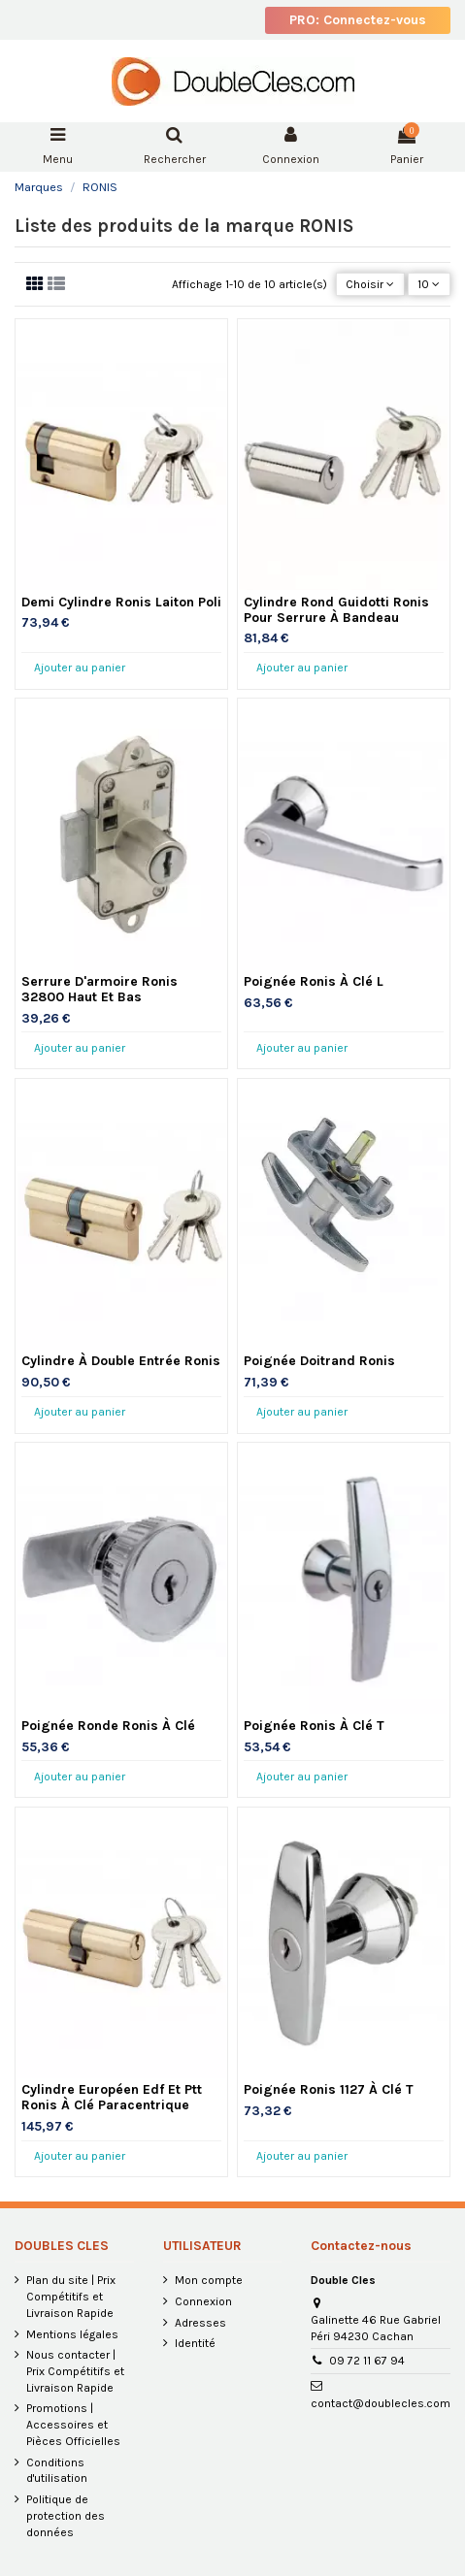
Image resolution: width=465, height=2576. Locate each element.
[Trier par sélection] (370, 285)
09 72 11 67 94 (367, 2360)
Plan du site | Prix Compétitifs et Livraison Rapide (71, 2296)
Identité (195, 2343)
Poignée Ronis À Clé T (314, 1725)
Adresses (200, 2323)
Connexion (203, 2301)
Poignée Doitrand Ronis (319, 1361)
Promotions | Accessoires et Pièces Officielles (73, 2424)
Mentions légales (72, 2334)
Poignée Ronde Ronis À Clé (108, 1725)
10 (428, 284)
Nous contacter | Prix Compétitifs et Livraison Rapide (75, 2371)
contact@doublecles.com (380, 2403)
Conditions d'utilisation (56, 2471)
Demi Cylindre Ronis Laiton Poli (121, 602)
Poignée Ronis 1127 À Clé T (329, 2089)
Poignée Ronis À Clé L (313, 981)
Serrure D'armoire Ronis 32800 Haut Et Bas (99, 989)
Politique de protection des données (65, 2516)
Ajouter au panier (79, 667)
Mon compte (209, 2280)
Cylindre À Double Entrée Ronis (120, 1361)
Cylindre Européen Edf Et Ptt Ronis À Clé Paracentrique (111, 2097)
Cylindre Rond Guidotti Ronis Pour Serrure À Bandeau (336, 610)
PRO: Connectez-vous (357, 20)
